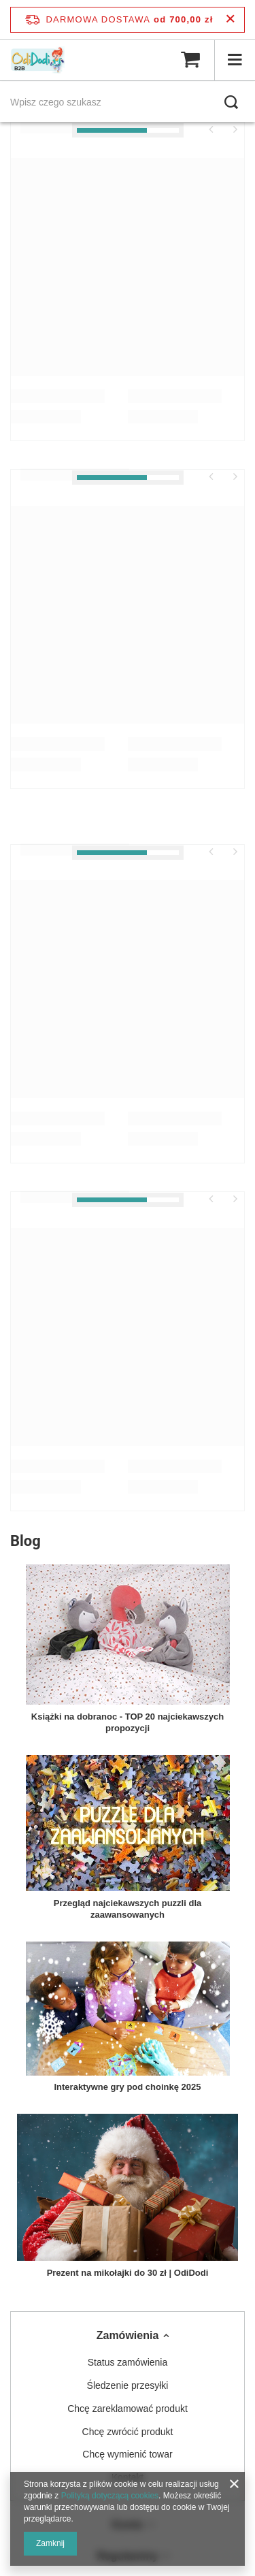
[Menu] (234, 59)
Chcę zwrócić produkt (127, 2431)
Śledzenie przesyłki (128, 2385)
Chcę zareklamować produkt (127, 2408)
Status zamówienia (128, 2362)
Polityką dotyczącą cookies (109, 2495)
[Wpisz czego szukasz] (127, 101)
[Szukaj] (231, 102)
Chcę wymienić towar (127, 2454)
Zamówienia (128, 2335)
